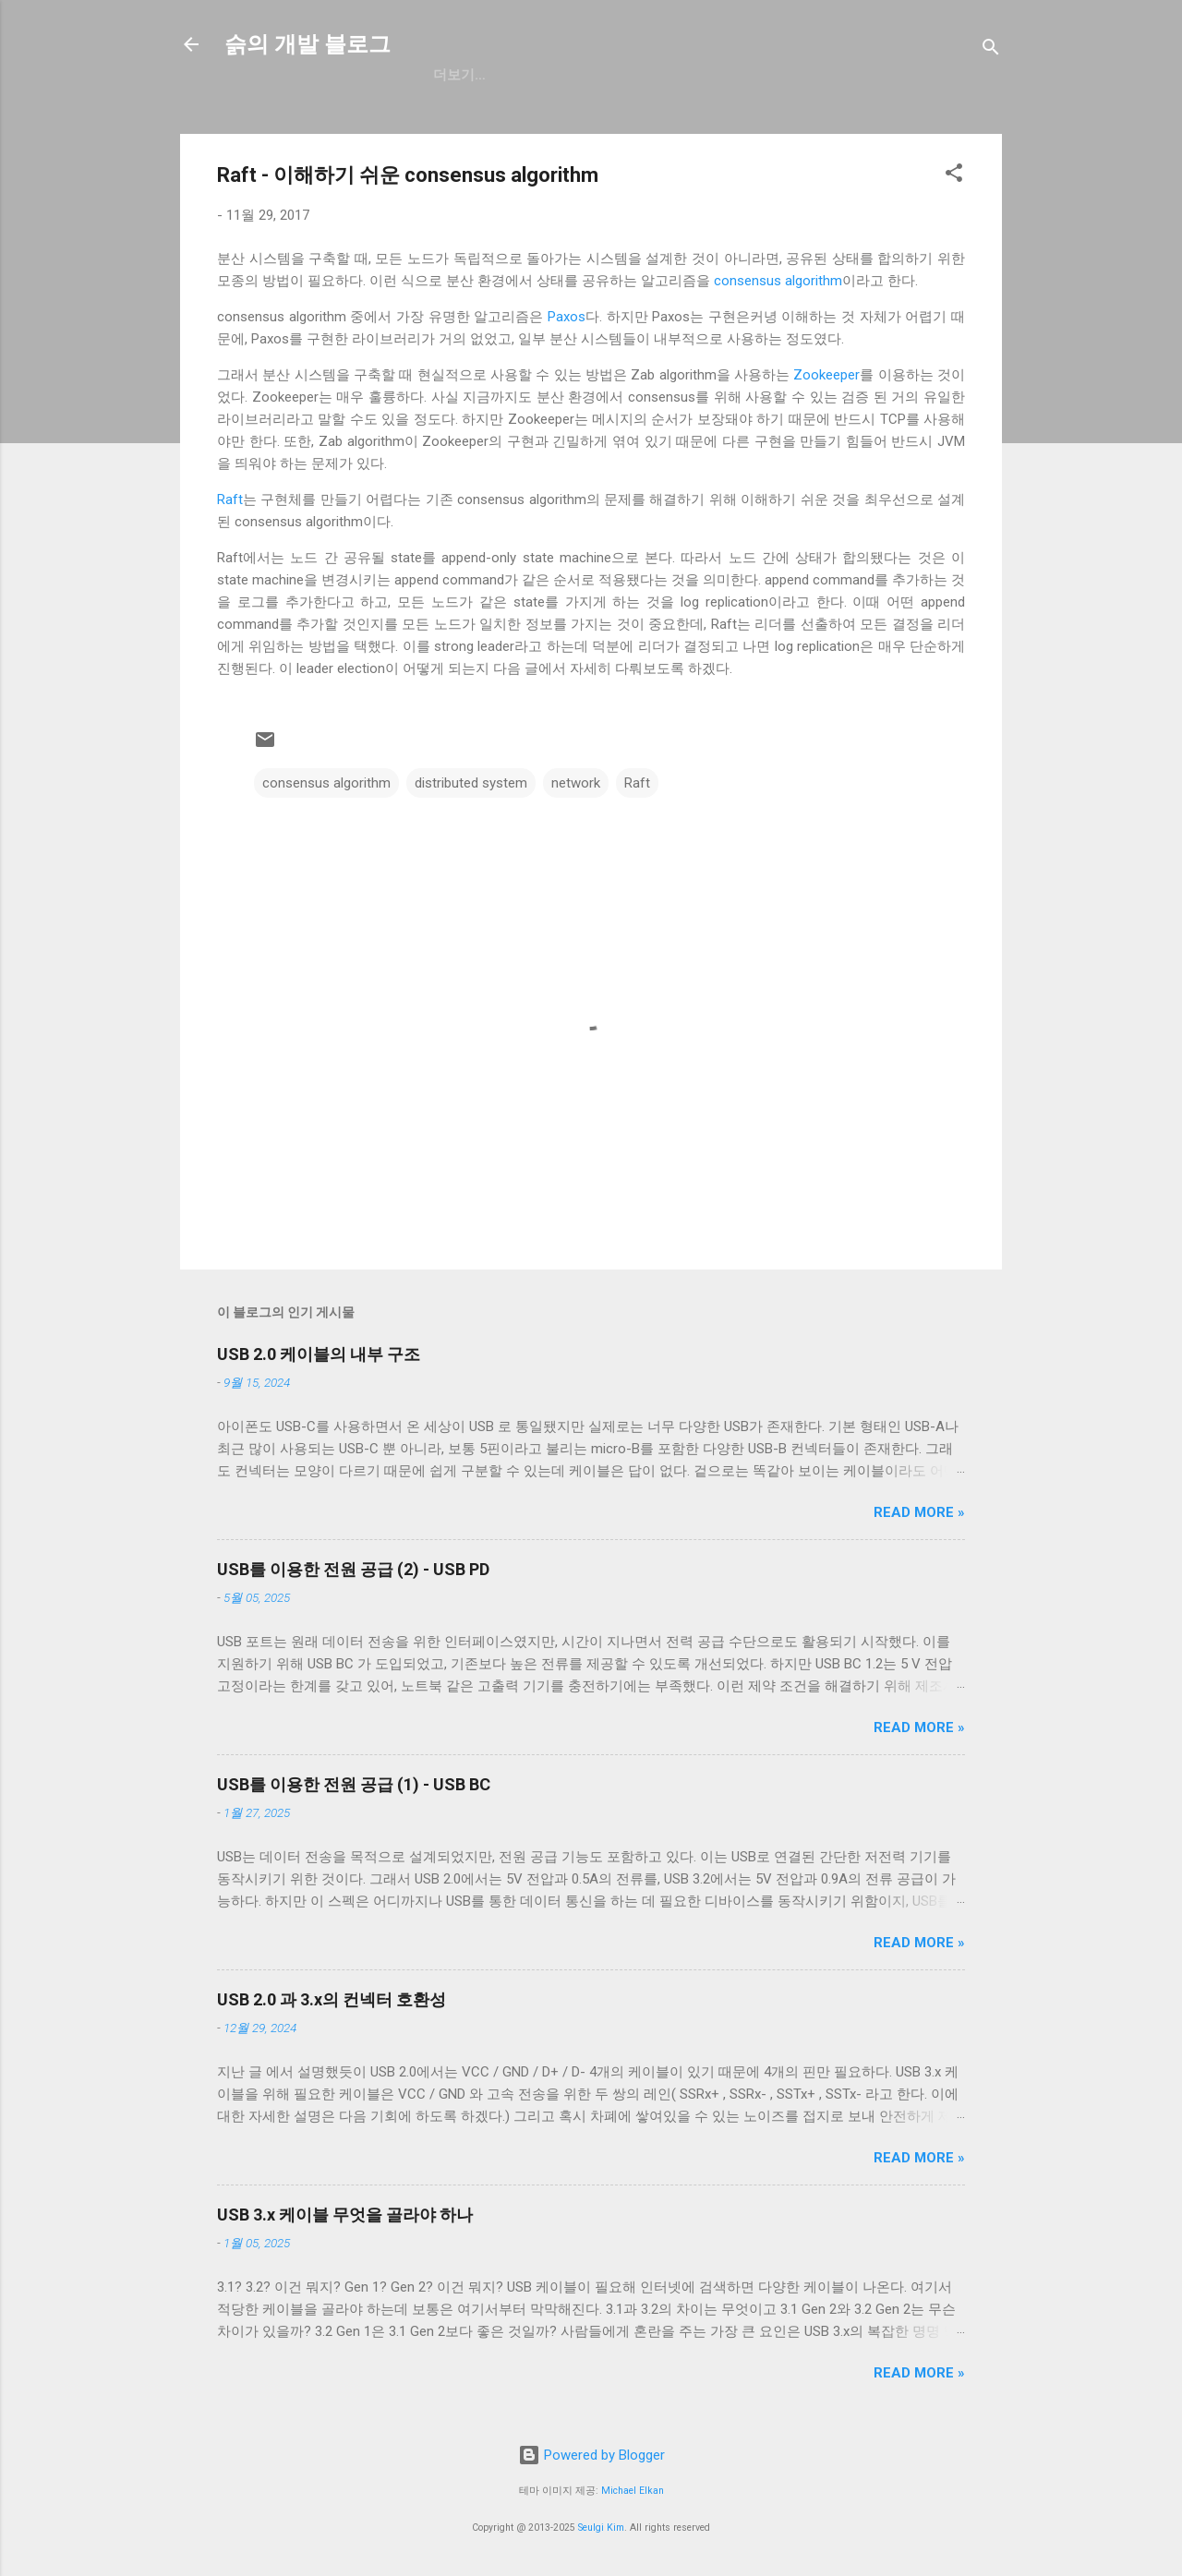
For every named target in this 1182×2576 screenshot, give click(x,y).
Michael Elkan (632, 2491)
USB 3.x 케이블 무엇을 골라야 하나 (345, 2214)
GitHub (459, 74)
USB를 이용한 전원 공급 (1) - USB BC (353, 1784)
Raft (230, 499)
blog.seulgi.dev (729, 74)
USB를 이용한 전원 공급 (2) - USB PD (353, 1569)
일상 (532, 74)
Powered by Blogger (591, 2455)
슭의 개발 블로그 (307, 44)
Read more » (919, 1512)
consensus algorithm (778, 280)
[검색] (991, 50)
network (575, 783)
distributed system (471, 783)
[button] (954, 176)
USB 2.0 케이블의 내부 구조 (318, 1354)
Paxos (566, 316)
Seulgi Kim (601, 2528)
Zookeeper (826, 375)
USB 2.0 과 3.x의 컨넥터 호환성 (331, 1999)
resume (607, 74)
